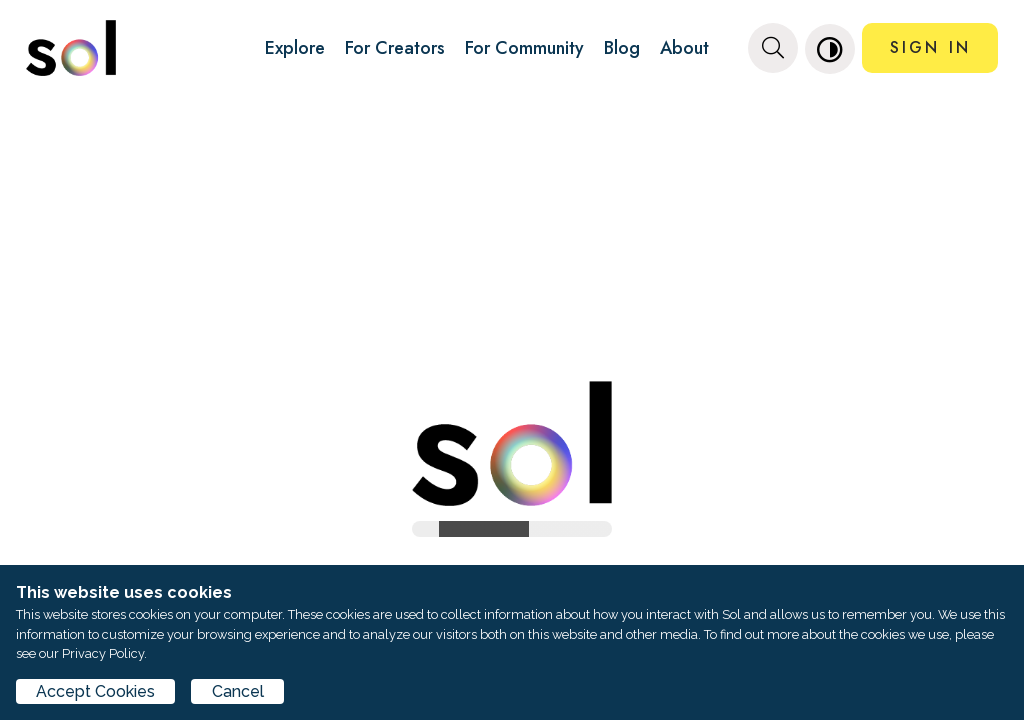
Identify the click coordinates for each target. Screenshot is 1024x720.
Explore (295, 48)
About (684, 48)
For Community (524, 48)
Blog (622, 48)
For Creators (395, 48)
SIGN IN (930, 47)
